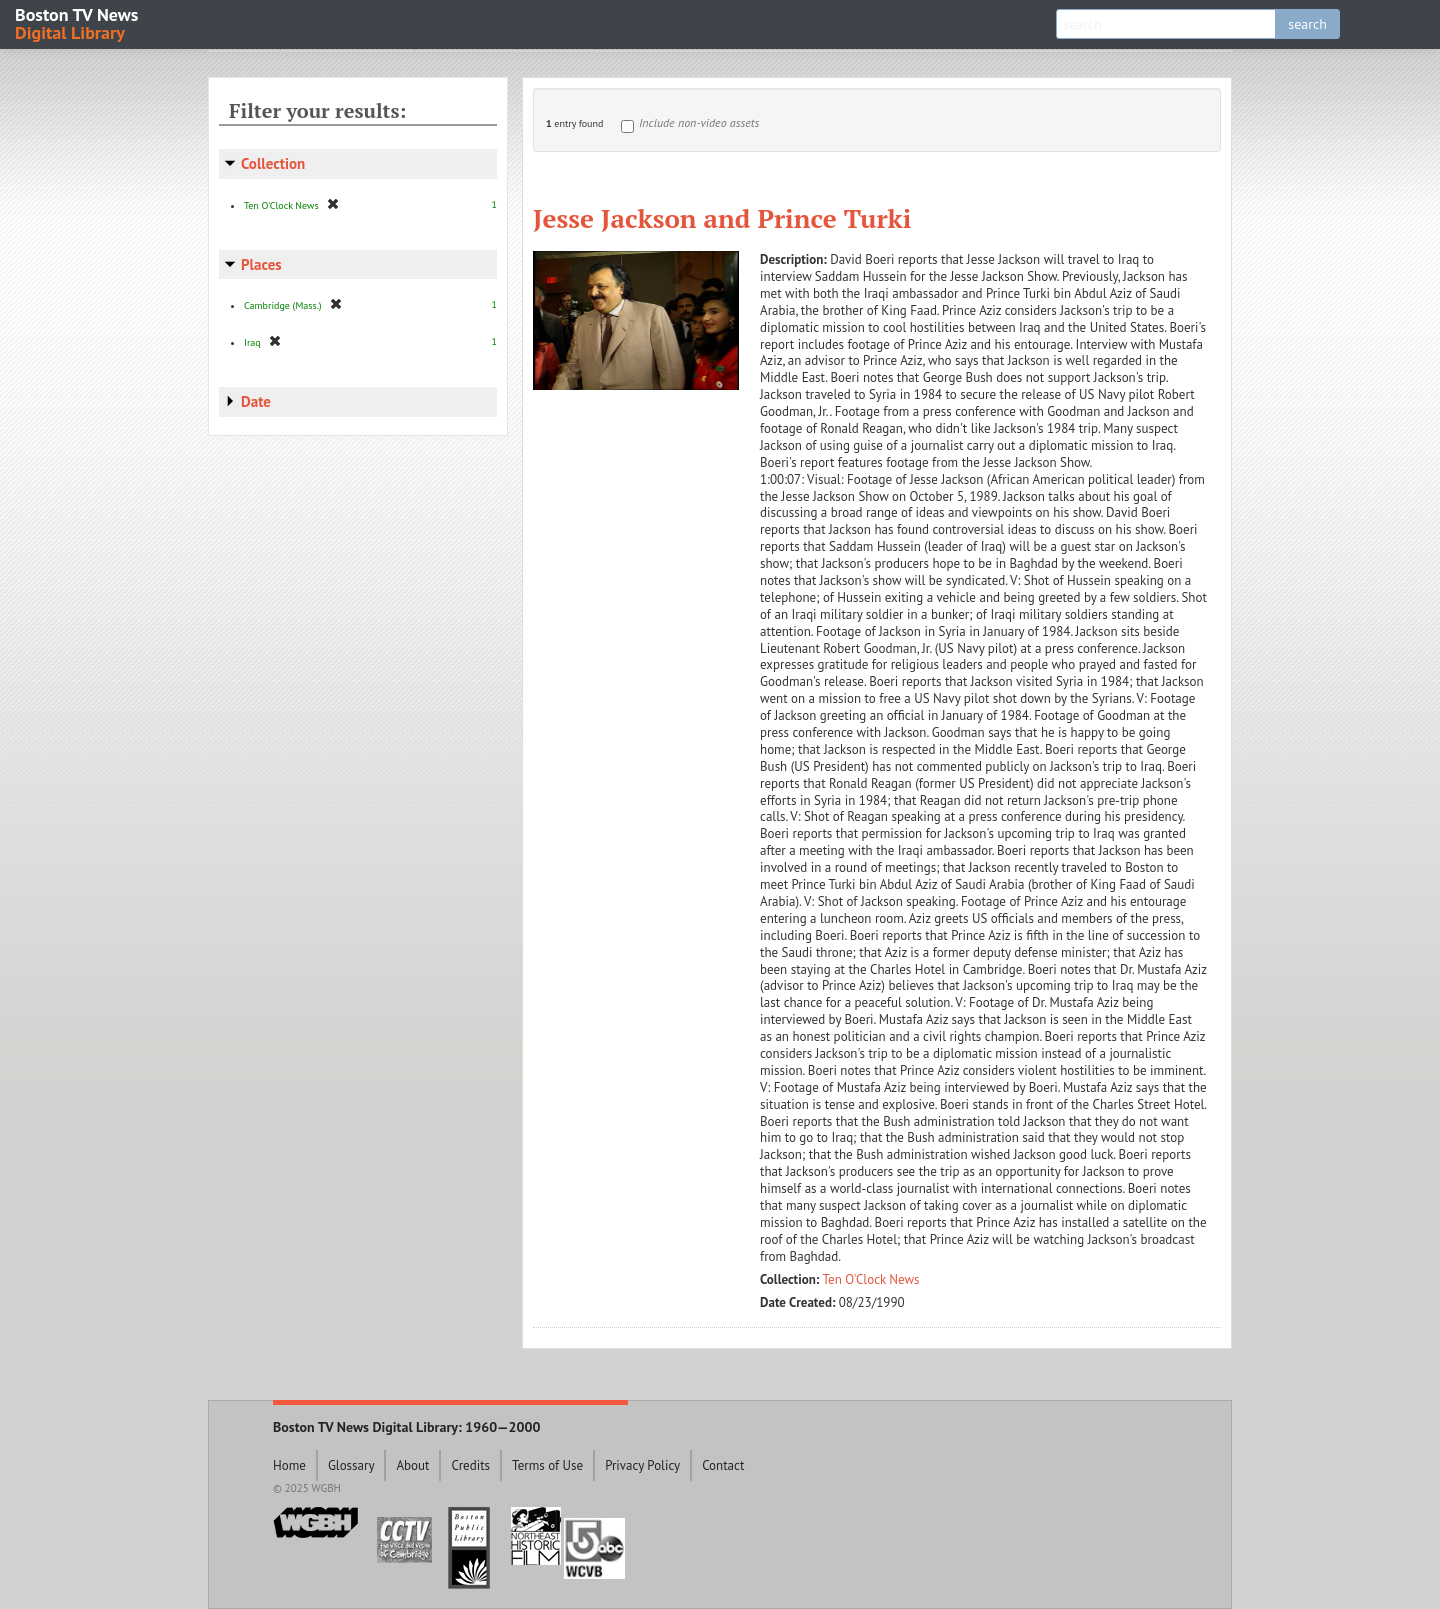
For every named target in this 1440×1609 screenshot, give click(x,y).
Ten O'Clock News (871, 1279)
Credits (470, 1465)
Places (261, 264)
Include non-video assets (699, 122)
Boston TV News (78, 22)
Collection (273, 163)
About (412, 1465)
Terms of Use (547, 1465)
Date (256, 401)
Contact (723, 1465)
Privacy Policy (642, 1465)
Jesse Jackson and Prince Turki (722, 218)
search (1307, 24)
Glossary (351, 1465)
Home (289, 1465)
